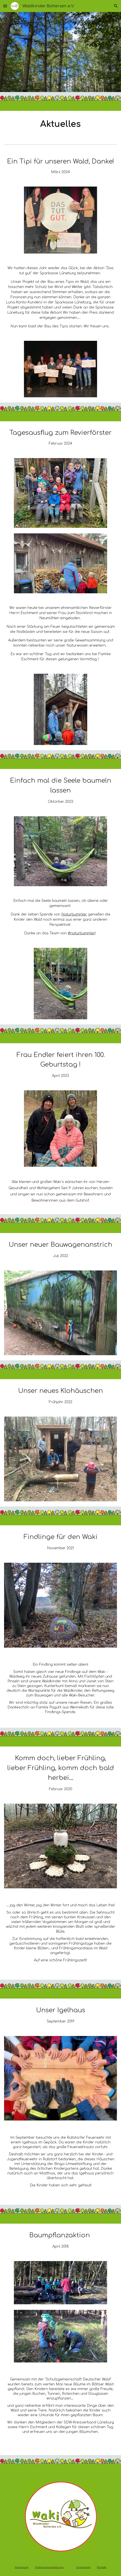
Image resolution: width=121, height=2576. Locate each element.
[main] (60, 124)
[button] (5, 6)
